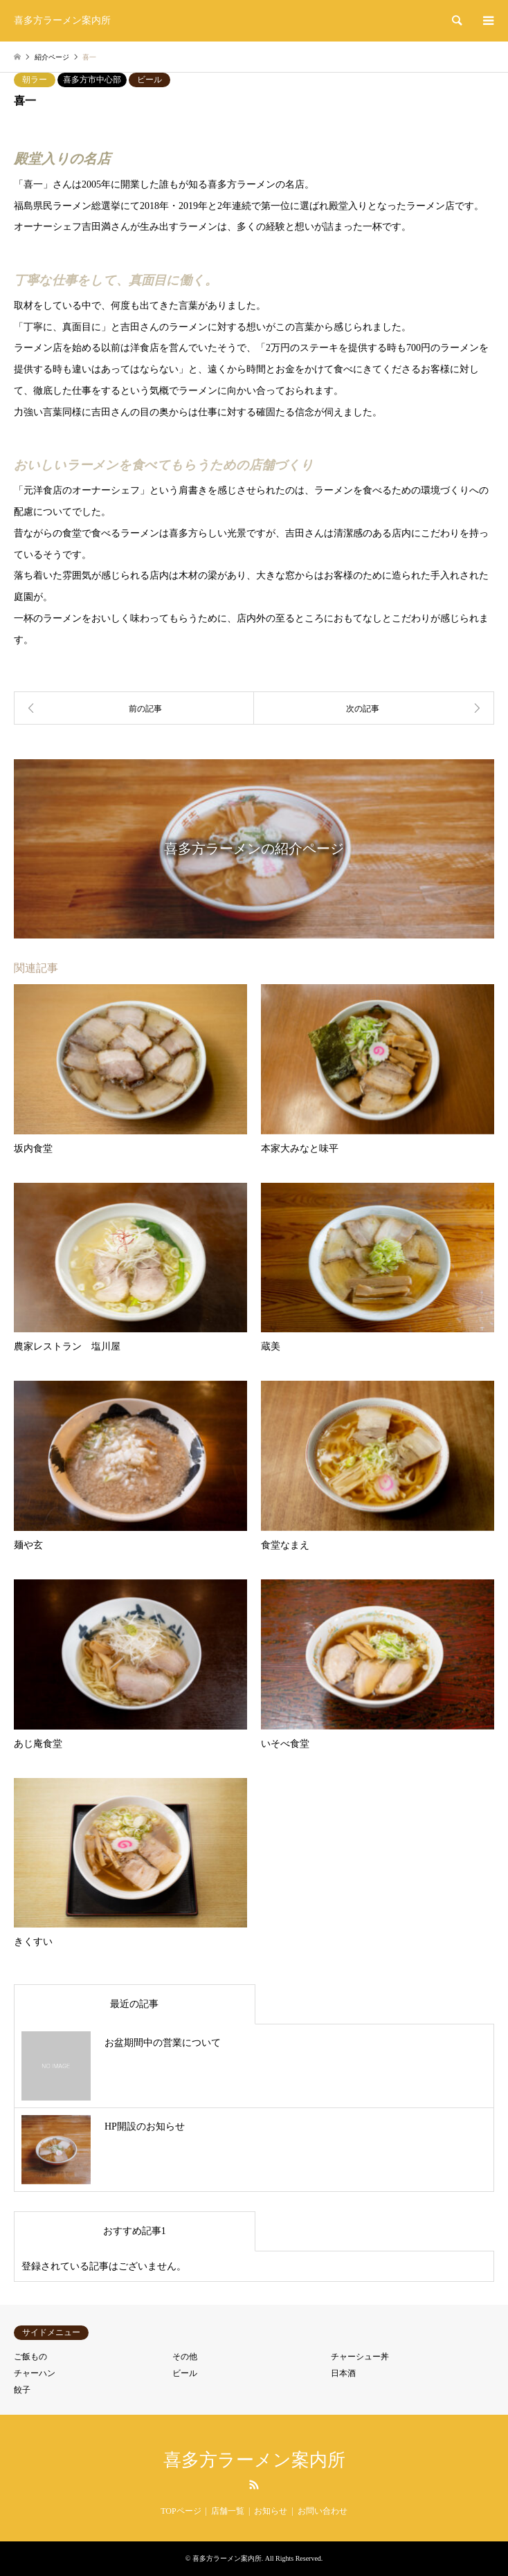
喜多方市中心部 (92, 79)
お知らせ (270, 2511)
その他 (184, 2356)
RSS (254, 2484)
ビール (149, 79)
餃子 (22, 2390)
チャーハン (34, 2373)
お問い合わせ (322, 2511)
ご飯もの (30, 2356)
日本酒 (343, 2373)
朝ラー (34, 79)
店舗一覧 (227, 2511)
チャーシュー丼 (360, 2356)
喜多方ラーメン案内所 (254, 2460)
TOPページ (181, 2511)
